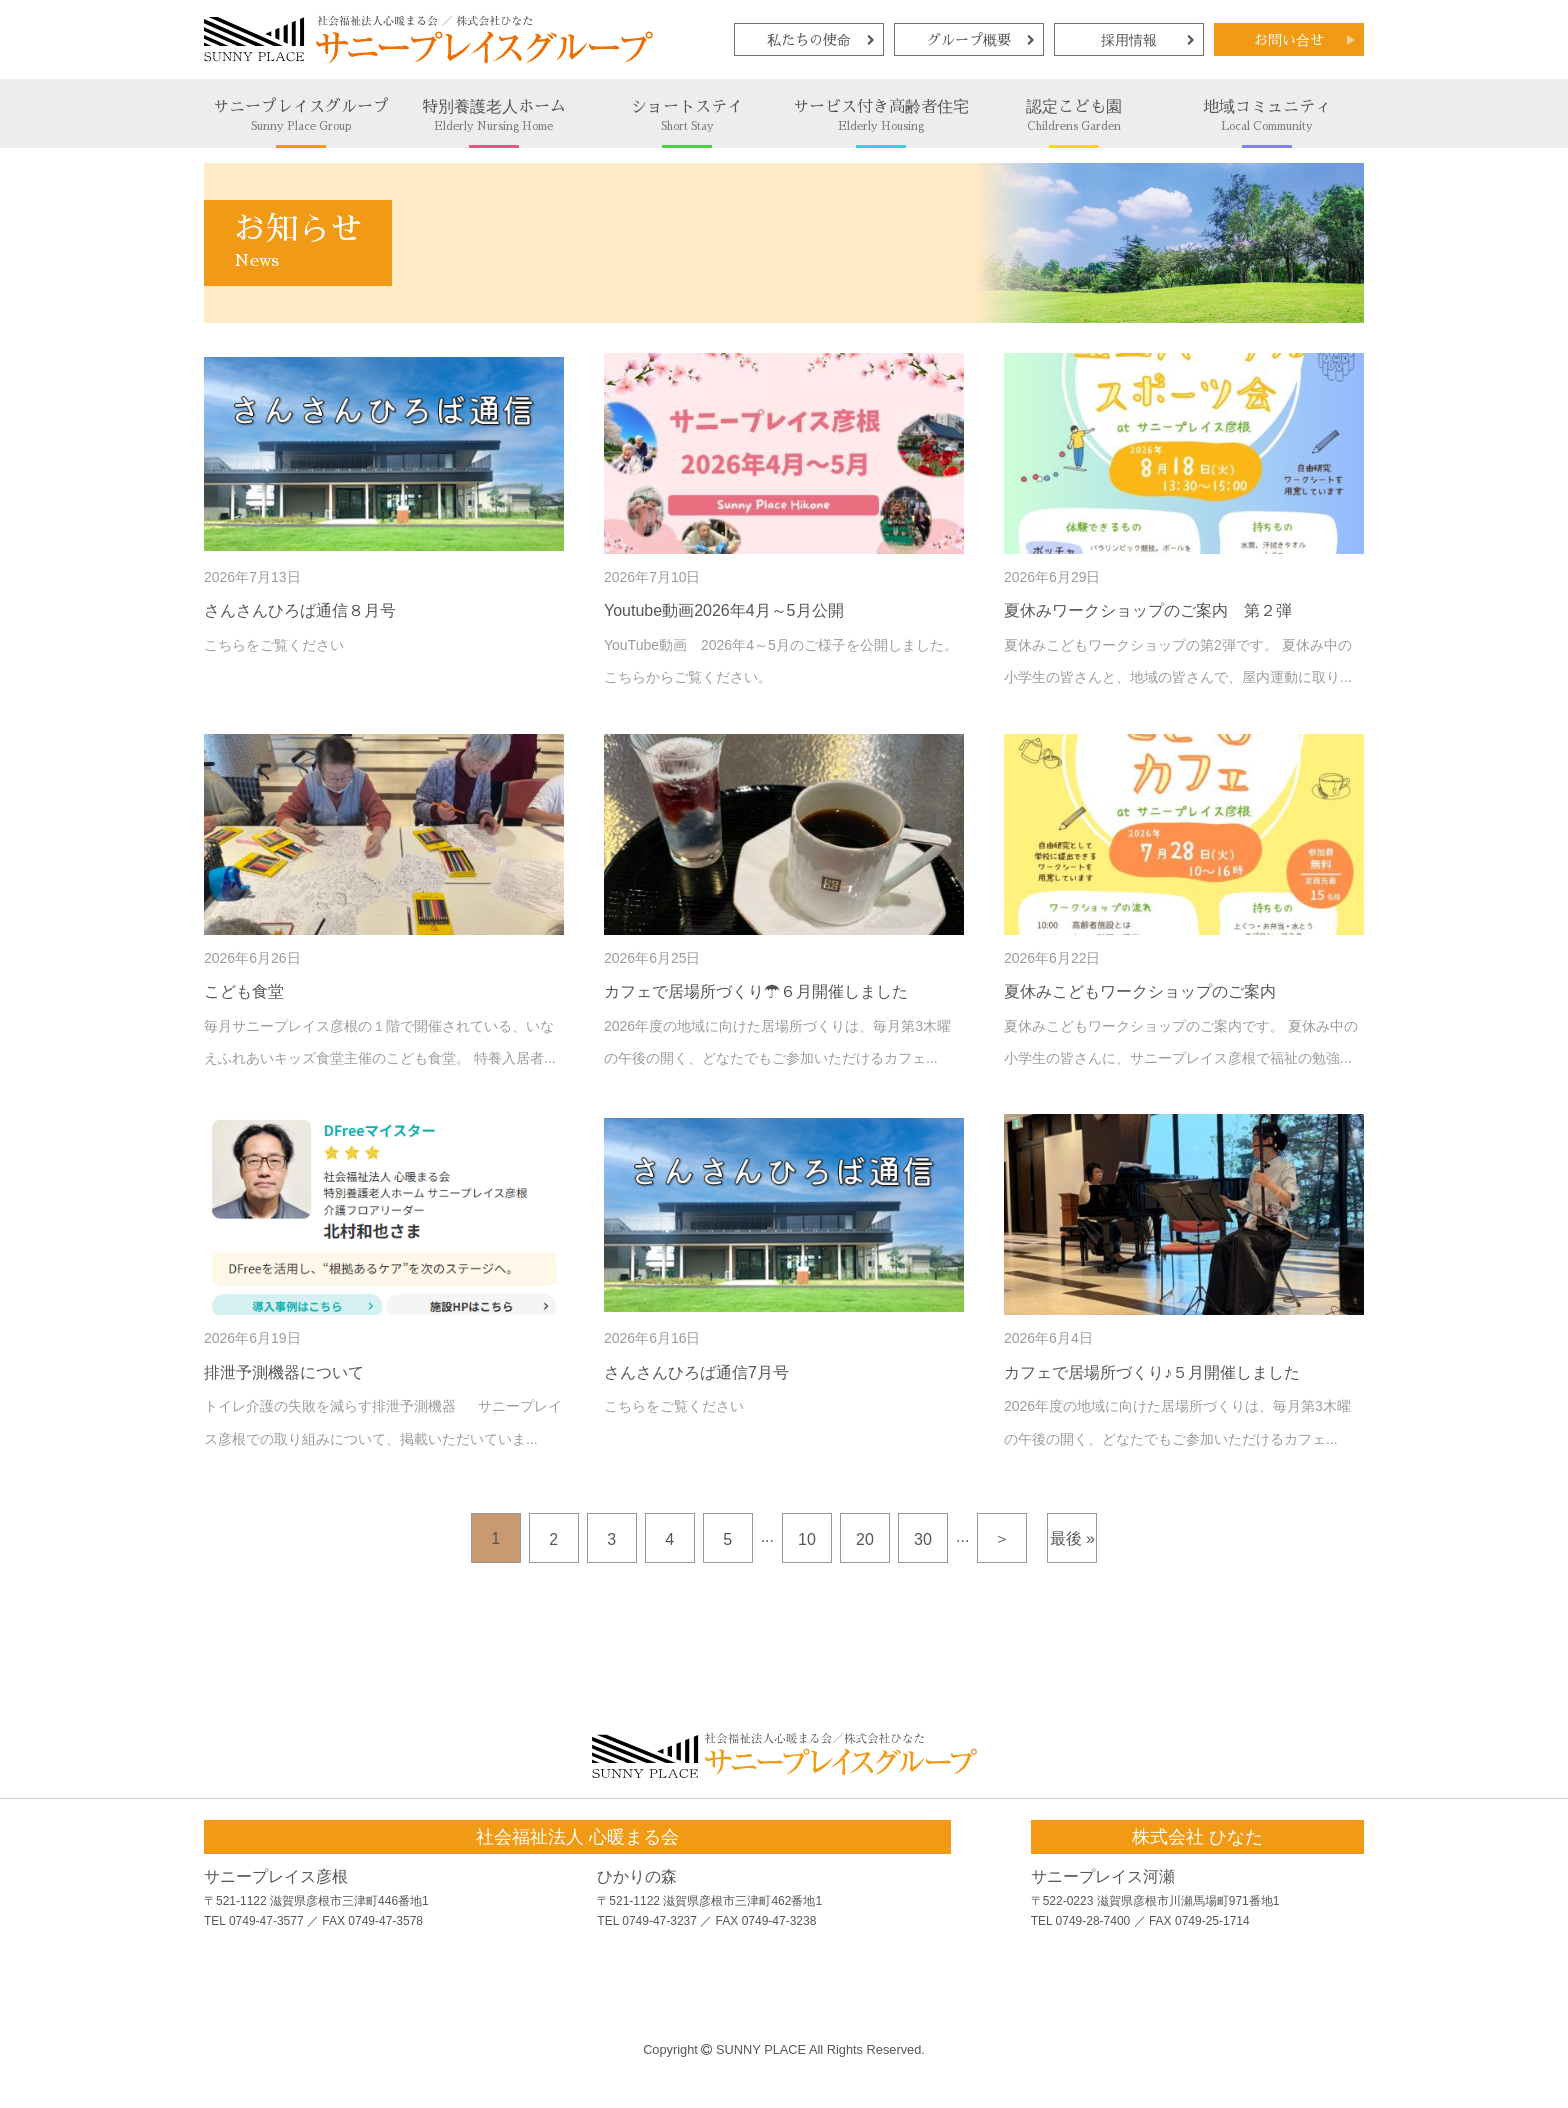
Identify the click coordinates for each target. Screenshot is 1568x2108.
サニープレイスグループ (300, 115)
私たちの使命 (809, 40)
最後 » (1072, 1538)
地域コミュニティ (1267, 115)
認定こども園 (1073, 115)
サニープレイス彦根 (276, 1876)
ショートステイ (687, 115)
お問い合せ (1289, 40)
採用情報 (1129, 40)
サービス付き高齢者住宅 (880, 115)
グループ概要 (969, 40)
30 (923, 1539)
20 (865, 1539)
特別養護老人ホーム (493, 115)
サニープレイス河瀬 (1103, 1876)
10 (807, 1539)
